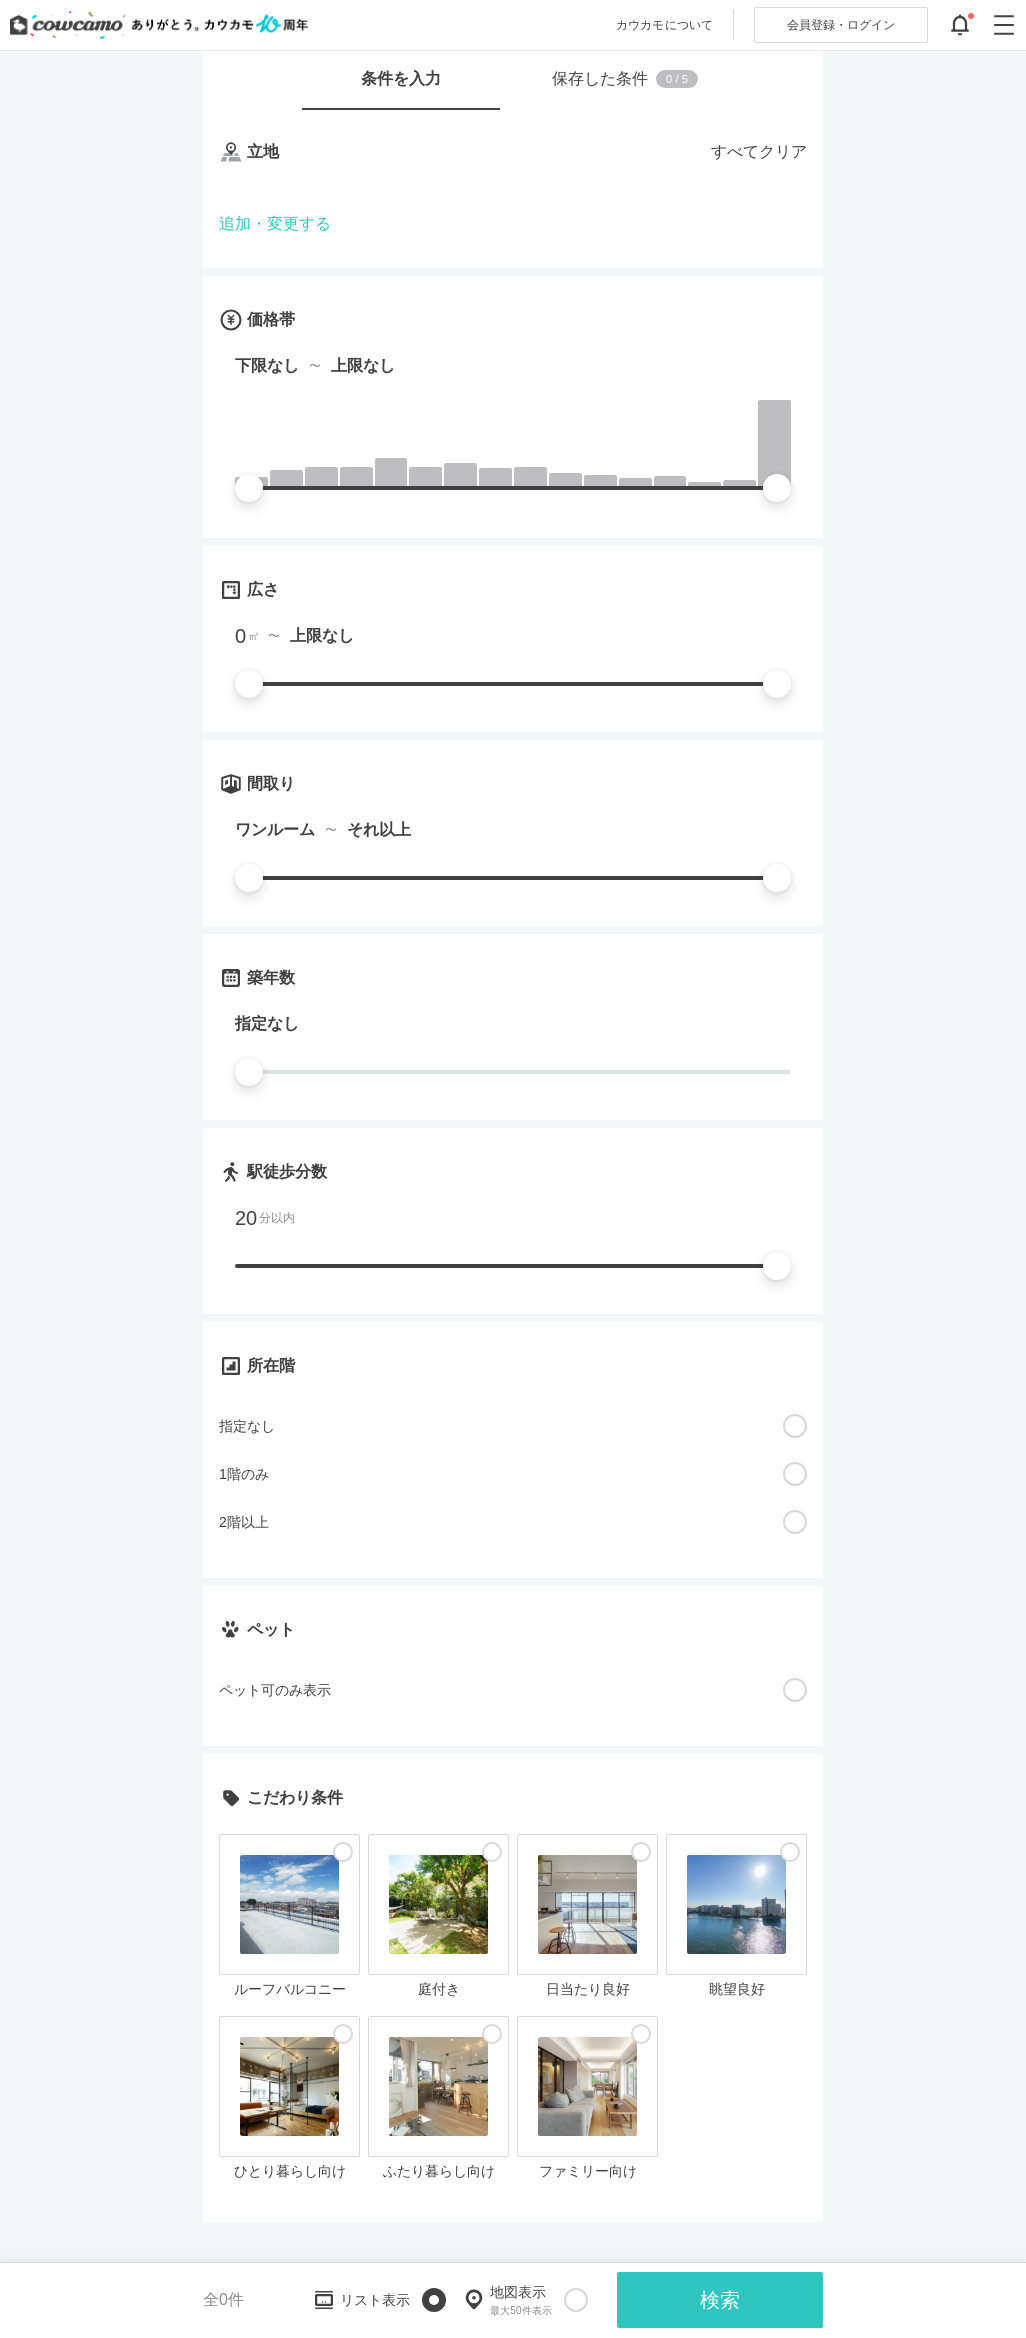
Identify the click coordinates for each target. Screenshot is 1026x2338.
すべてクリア (759, 151)
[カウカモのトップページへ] (154, 25)
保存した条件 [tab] (625, 79)
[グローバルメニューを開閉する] (1004, 25)
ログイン (841, 25)
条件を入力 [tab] (401, 78)
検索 (720, 2300)
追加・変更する (275, 223)
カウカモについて (664, 25)
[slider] (249, 488)
